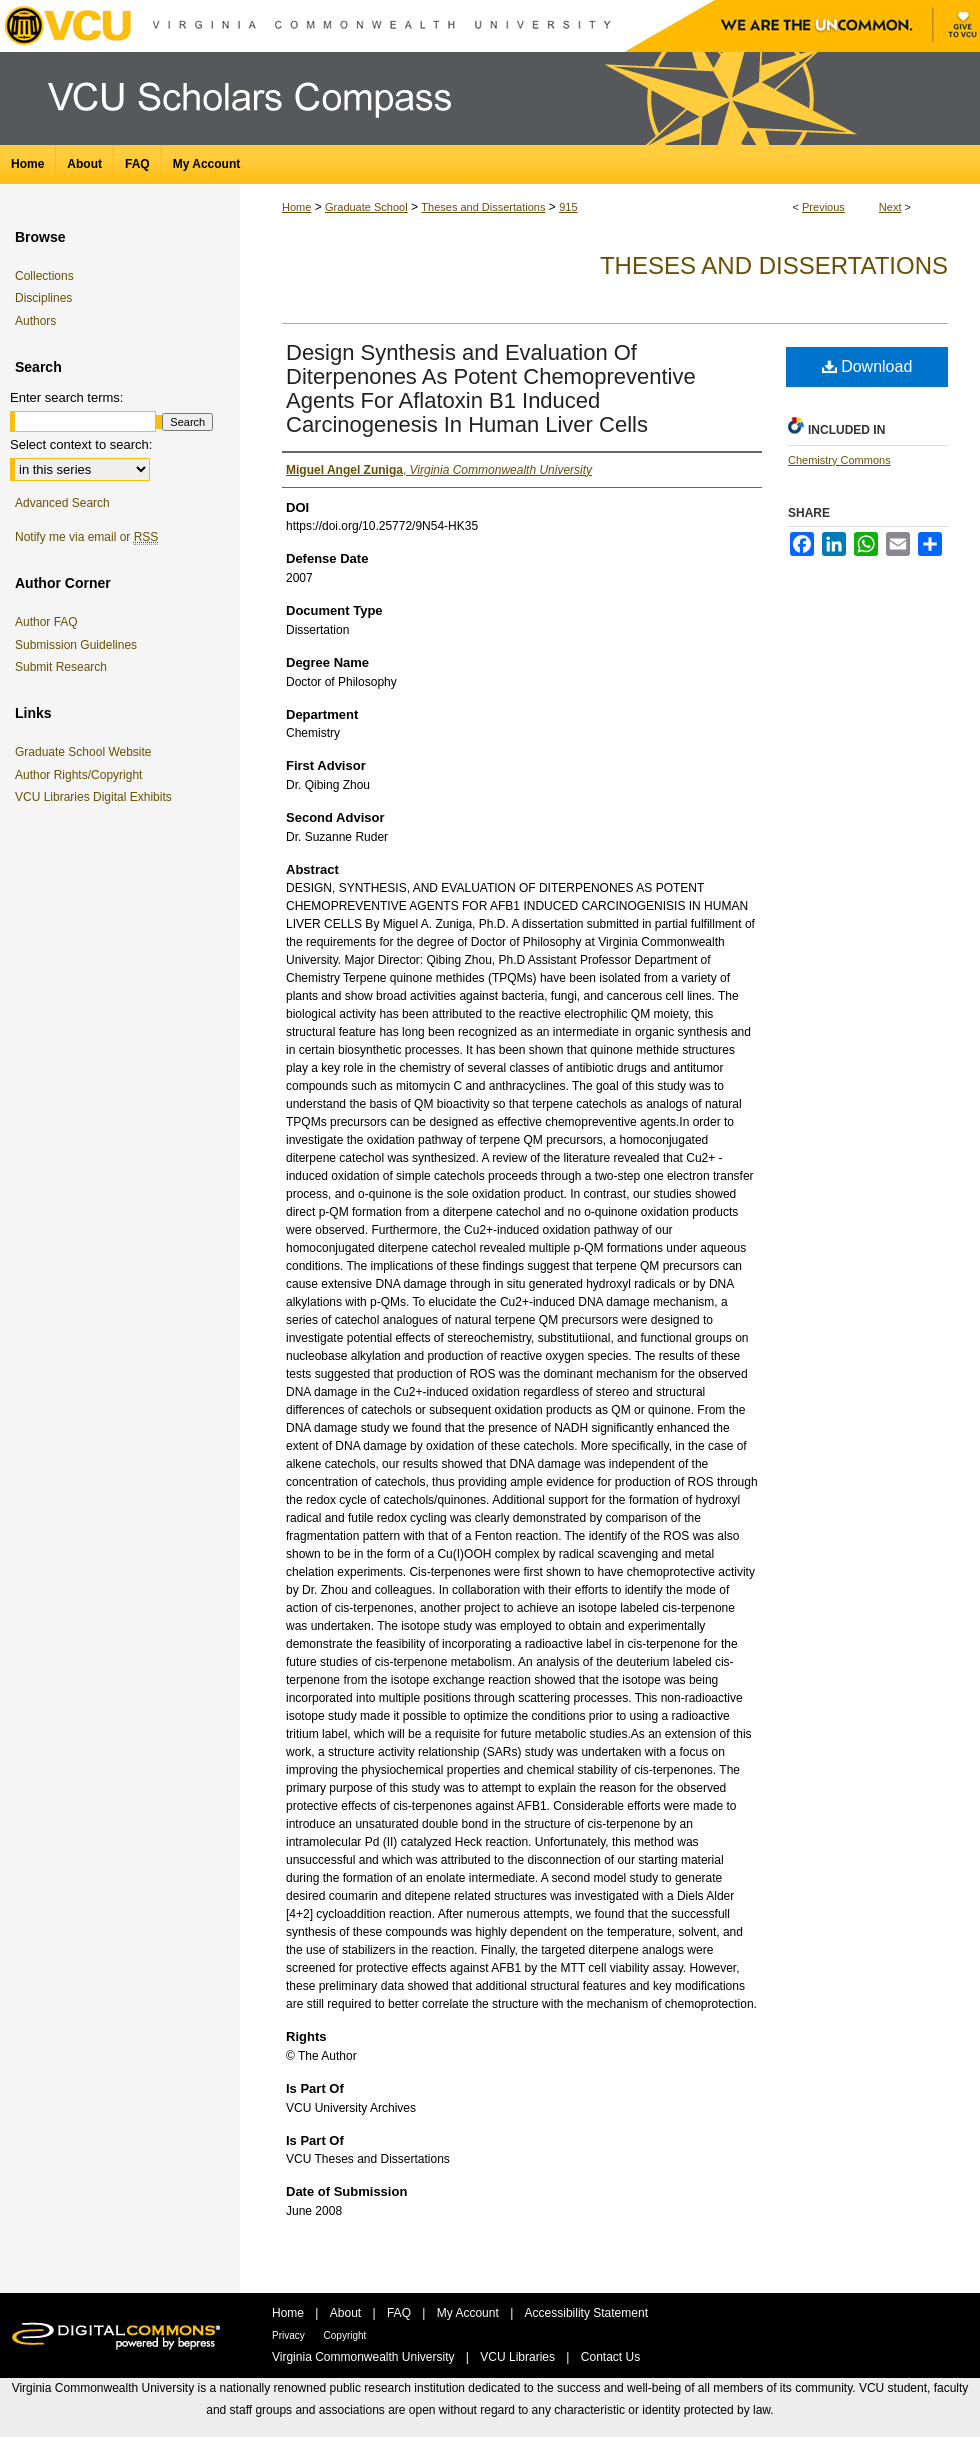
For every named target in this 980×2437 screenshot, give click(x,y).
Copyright (345, 2335)
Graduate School (366, 207)
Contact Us (610, 2357)
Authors (35, 321)
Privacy (290, 2335)
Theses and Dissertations (483, 207)
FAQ (400, 2313)
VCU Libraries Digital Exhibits (97, 797)
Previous (823, 207)
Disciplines (43, 298)
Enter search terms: (66, 397)
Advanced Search (62, 503)
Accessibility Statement (586, 2313)
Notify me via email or (86, 537)
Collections (44, 276)
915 (568, 207)
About (347, 2313)
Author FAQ (46, 622)
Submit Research (61, 667)
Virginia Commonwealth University (365, 2357)
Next (890, 207)
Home (296, 207)
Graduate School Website (87, 752)
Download (867, 366)
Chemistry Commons (839, 460)
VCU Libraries (519, 2357)
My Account (469, 2313)
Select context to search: (81, 444)
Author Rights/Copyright (82, 775)
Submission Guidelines (76, 645)
